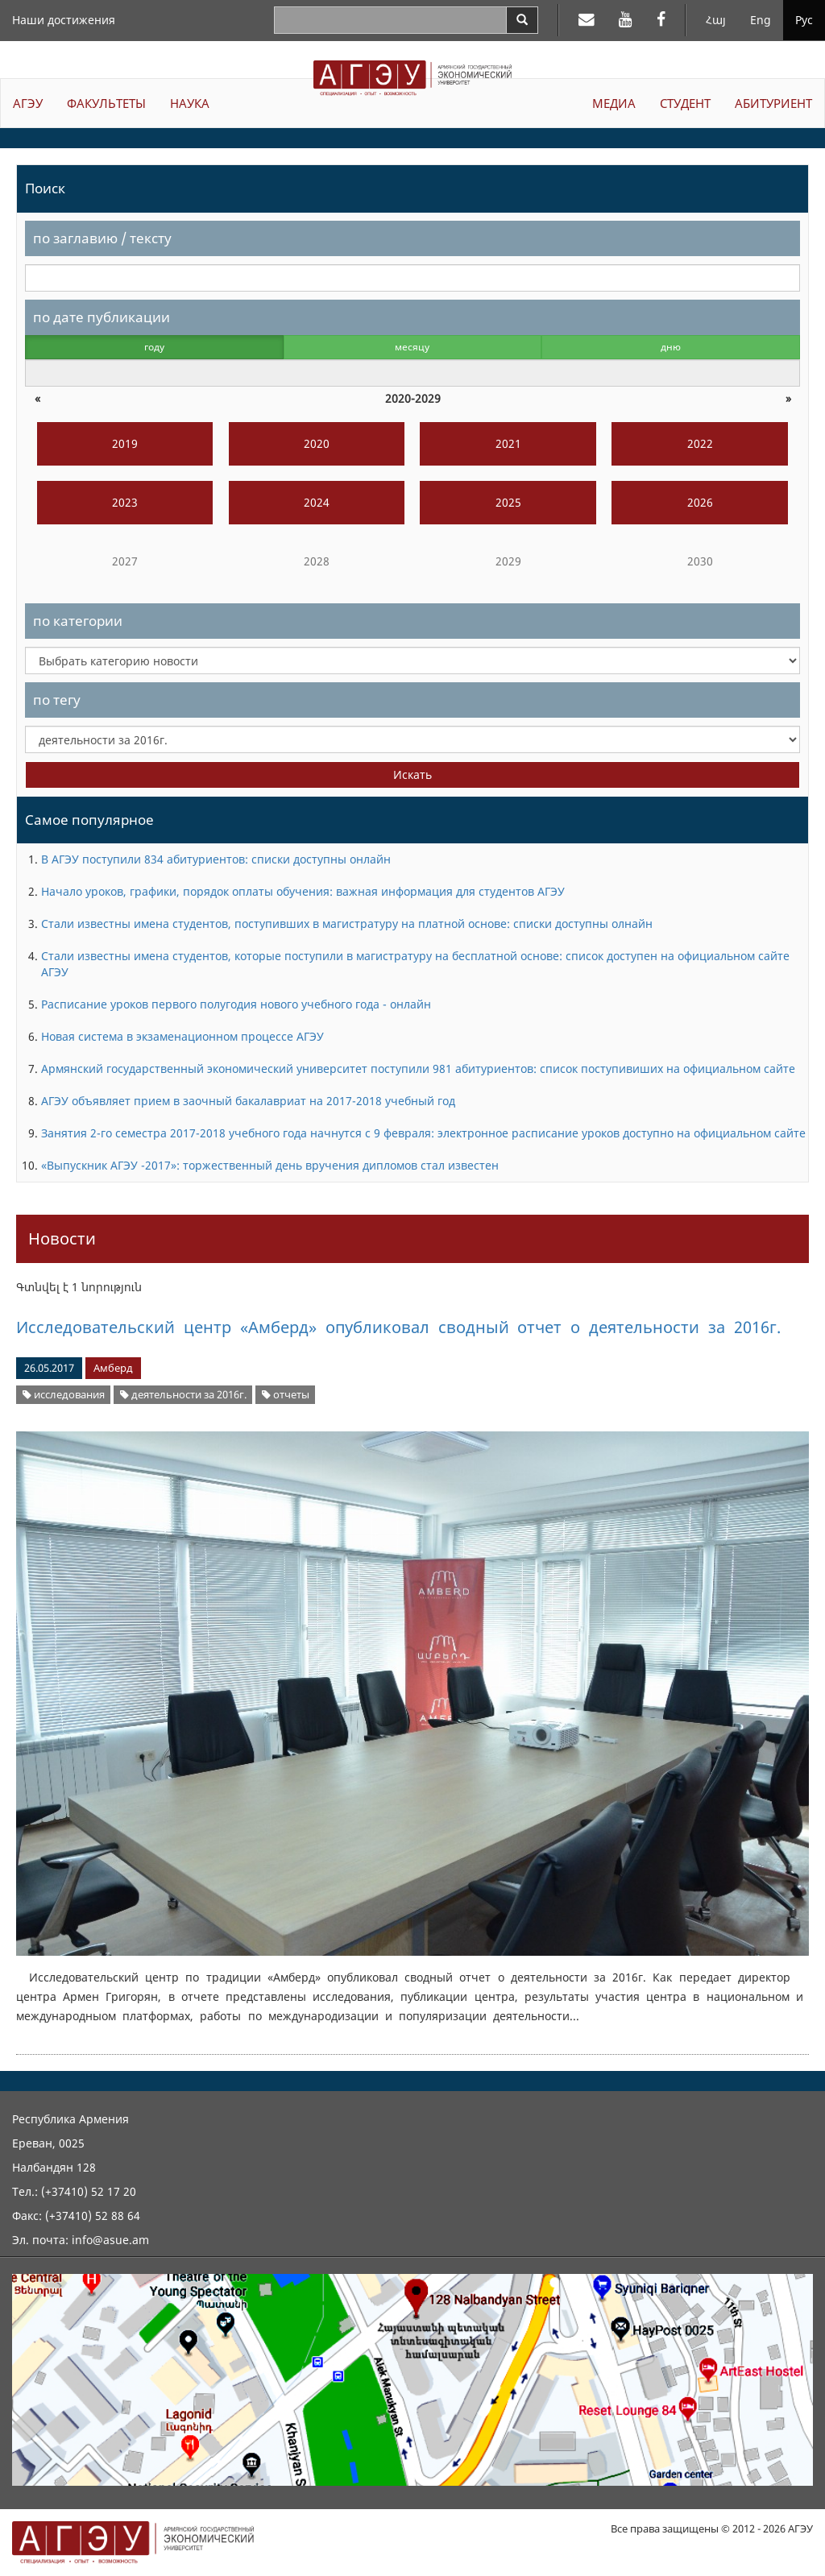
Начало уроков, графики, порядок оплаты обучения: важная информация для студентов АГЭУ (303, 891)
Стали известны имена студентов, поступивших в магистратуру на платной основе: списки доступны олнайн (347, 923)
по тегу (57, 699)
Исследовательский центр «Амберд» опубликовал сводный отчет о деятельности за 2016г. (398, 1327)
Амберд (113, 1368)
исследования (64, 1395)
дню (671, 347)
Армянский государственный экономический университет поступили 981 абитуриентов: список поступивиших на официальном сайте (418, 1068)
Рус (804, 19)
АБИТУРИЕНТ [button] (773, 103)
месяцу (412, 347)
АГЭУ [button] (28, 103)
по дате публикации (101, 317)
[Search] (522, 20)
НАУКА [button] (189, 103)
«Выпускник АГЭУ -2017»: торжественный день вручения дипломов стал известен (270, 1165)
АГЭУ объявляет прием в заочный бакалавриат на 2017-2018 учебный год (248, 1100)
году (154, 347)
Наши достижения (63, 19)
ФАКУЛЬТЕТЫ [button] (106, 103)
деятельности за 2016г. (183, 1395)
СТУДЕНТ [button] (685, 103)
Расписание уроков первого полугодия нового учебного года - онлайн (236, 1004)
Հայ (716, 19)
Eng (760, 19)
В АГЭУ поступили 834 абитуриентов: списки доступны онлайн (216, 859)
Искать (412, 774)
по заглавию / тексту (102, 238)
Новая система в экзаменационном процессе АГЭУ (182, 1036)
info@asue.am (110, 2239)
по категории (77, 620)
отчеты (285, 1395)
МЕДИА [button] (614, 103)
